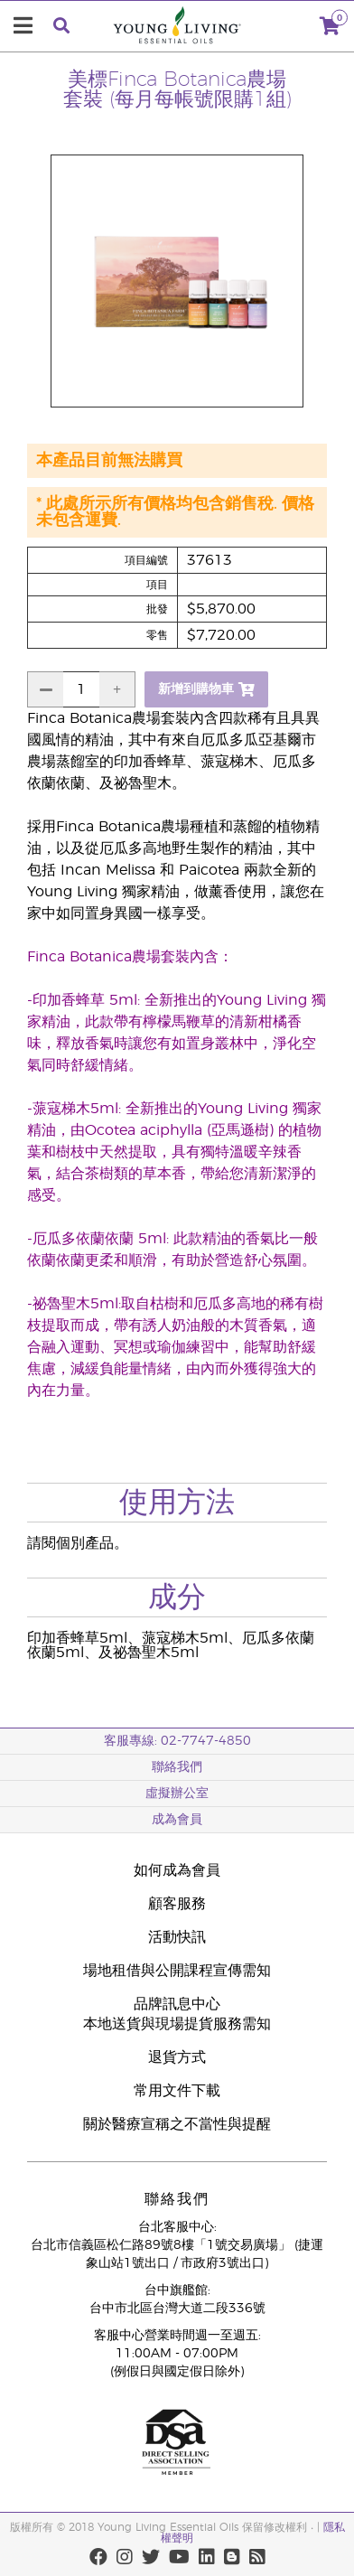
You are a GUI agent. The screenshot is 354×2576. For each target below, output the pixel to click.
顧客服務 (177, 1904)
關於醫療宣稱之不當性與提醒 (177, 2124)
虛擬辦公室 (177, 1793)
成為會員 (177, 1819)
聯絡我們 (177, 1767)
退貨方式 (177, 2057)
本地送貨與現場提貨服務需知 (177, 2024)
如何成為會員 (177, 1870)
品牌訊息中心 (177, 2004)
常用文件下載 (177, 2091)
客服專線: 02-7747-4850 (177, 1741)
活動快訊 (177, 1937)
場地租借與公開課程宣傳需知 (177, 1970)
